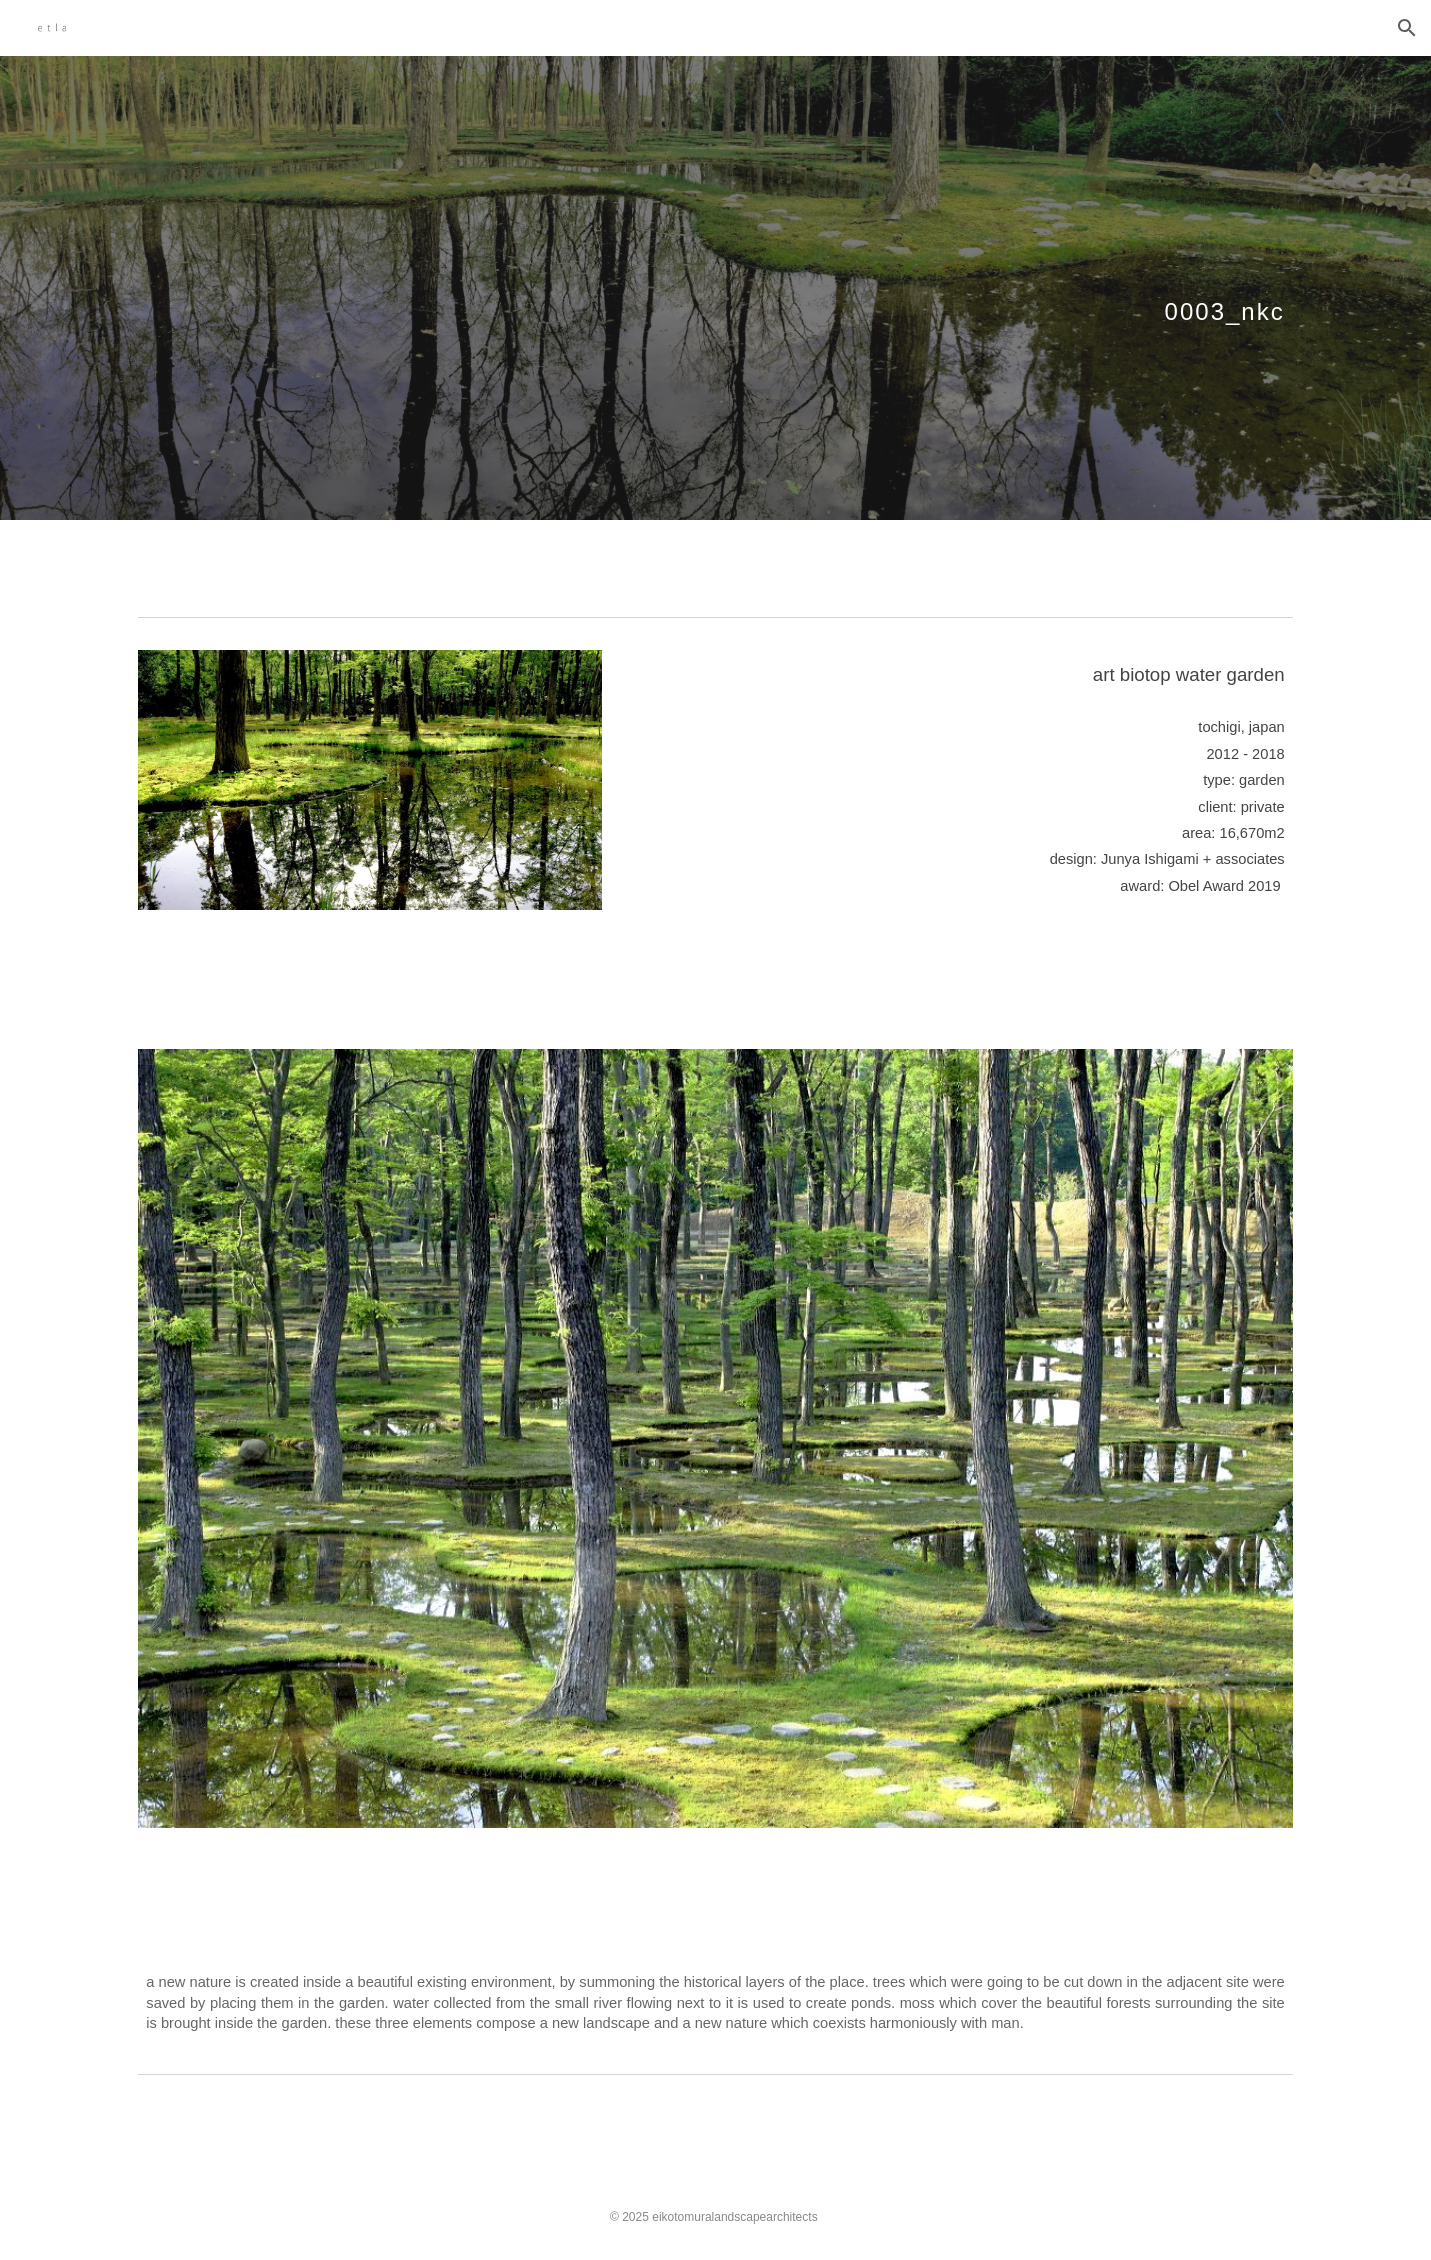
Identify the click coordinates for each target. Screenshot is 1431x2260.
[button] (1407, 28)
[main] (715, 288)
